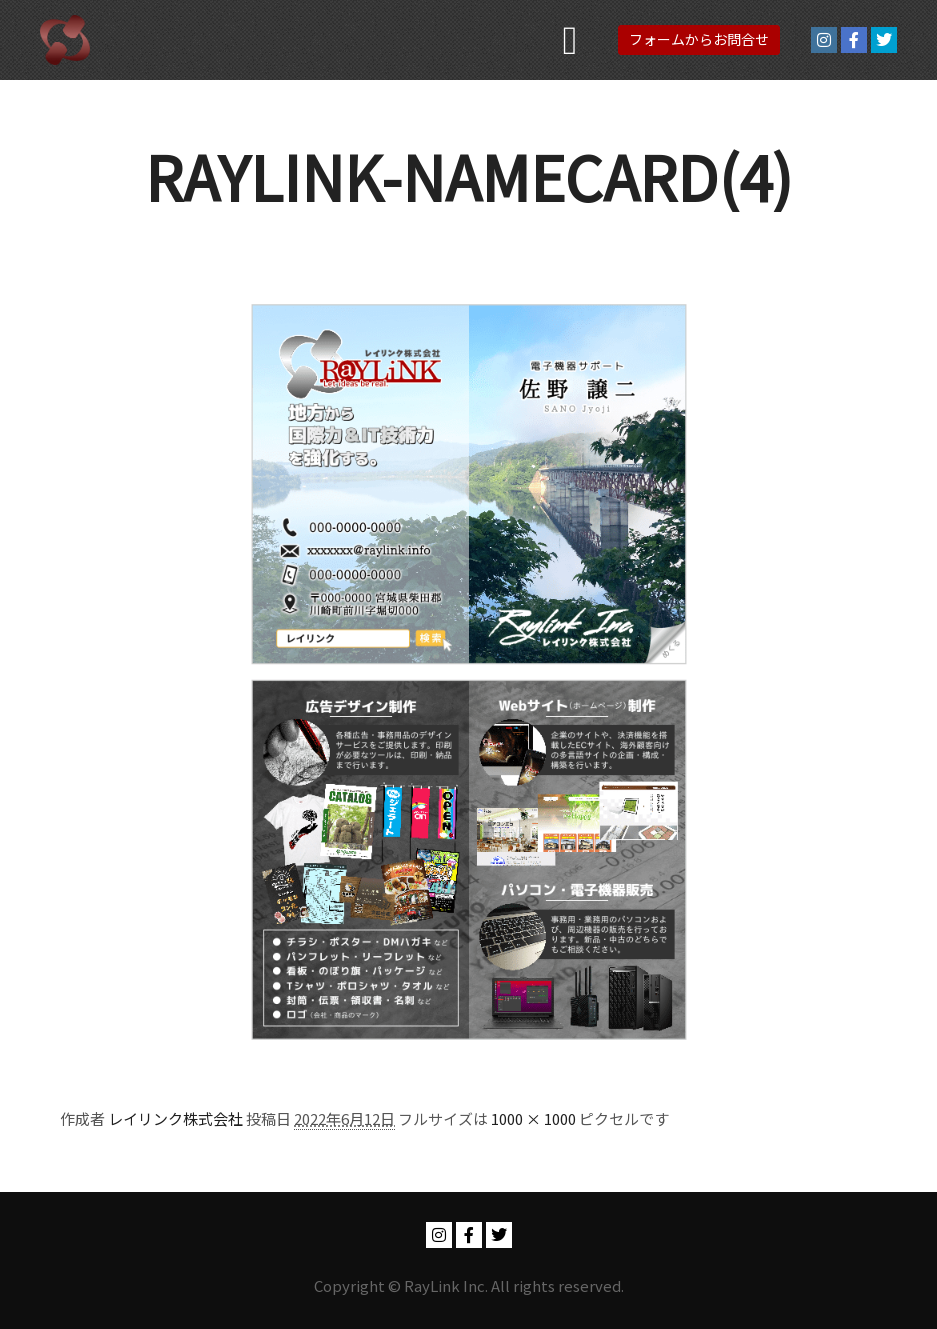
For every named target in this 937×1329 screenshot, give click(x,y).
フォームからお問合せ (699, 39)
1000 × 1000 (533, 1118)
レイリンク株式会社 (175, 1118)
